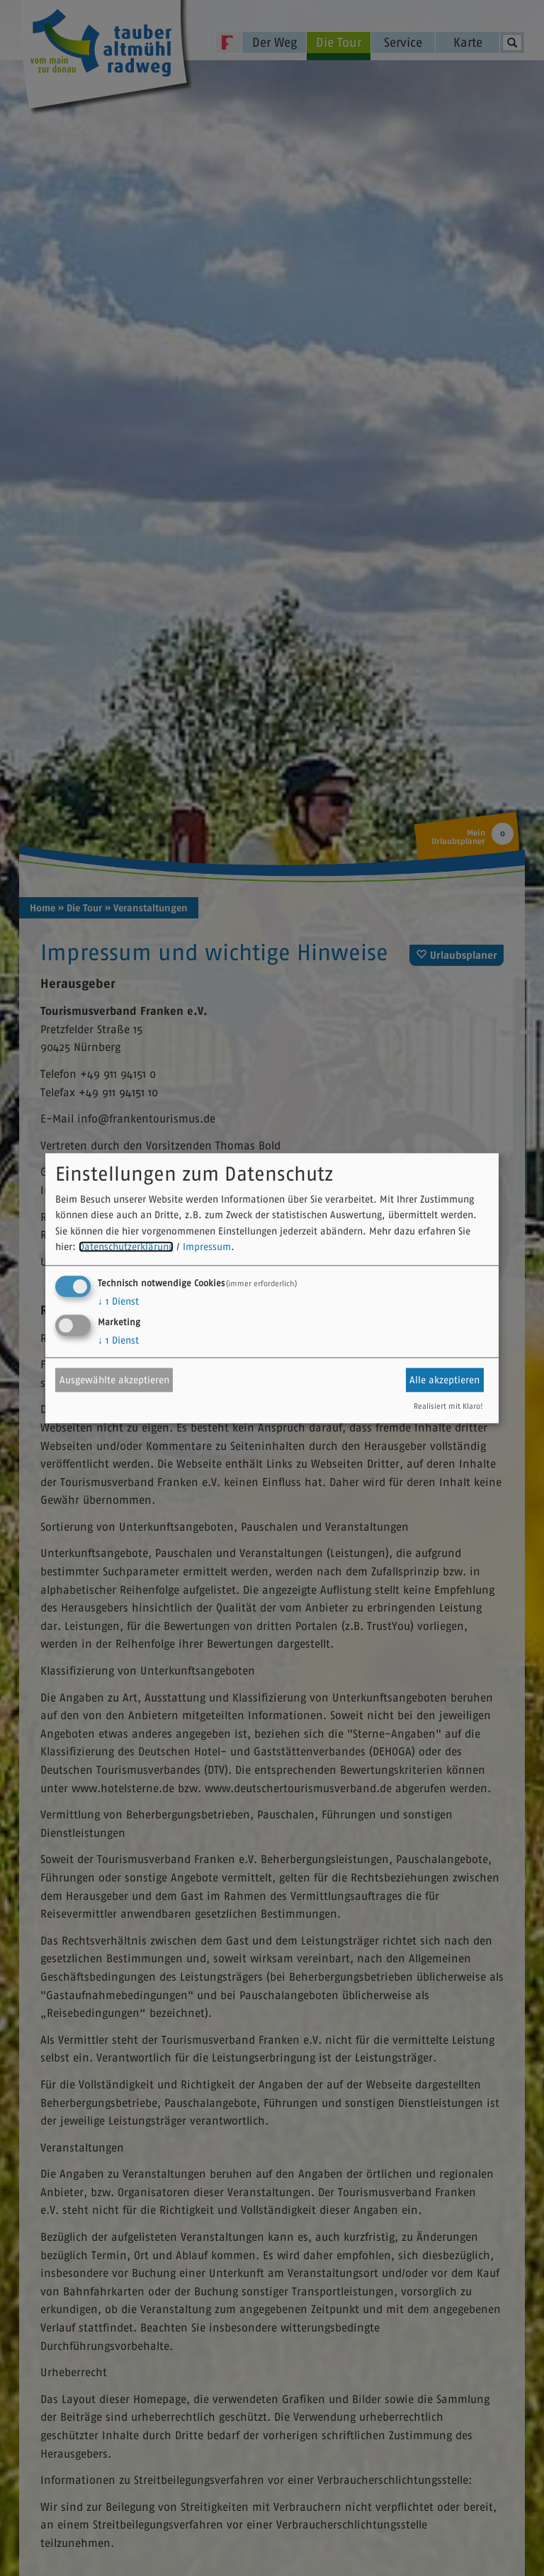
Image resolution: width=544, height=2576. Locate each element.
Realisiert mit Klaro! (448, 1406)
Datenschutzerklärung (126, 1247)
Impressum (207, 1247)
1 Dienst (118, 1301)
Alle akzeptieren (444, 1379)
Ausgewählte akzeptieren (114, 1379)
